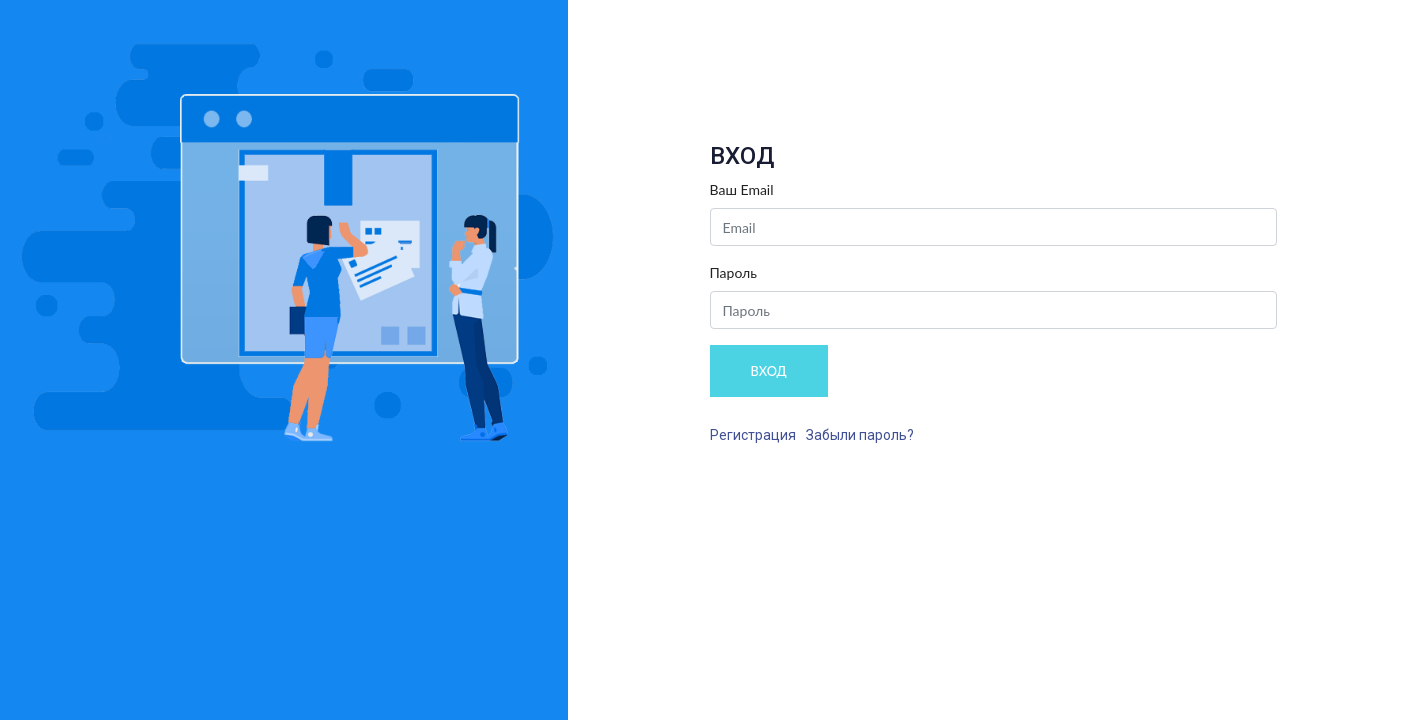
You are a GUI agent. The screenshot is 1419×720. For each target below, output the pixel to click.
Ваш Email (742, 189)
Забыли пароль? (860, 435)
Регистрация (753, 435)
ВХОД (769, 371)
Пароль (734, 272)
